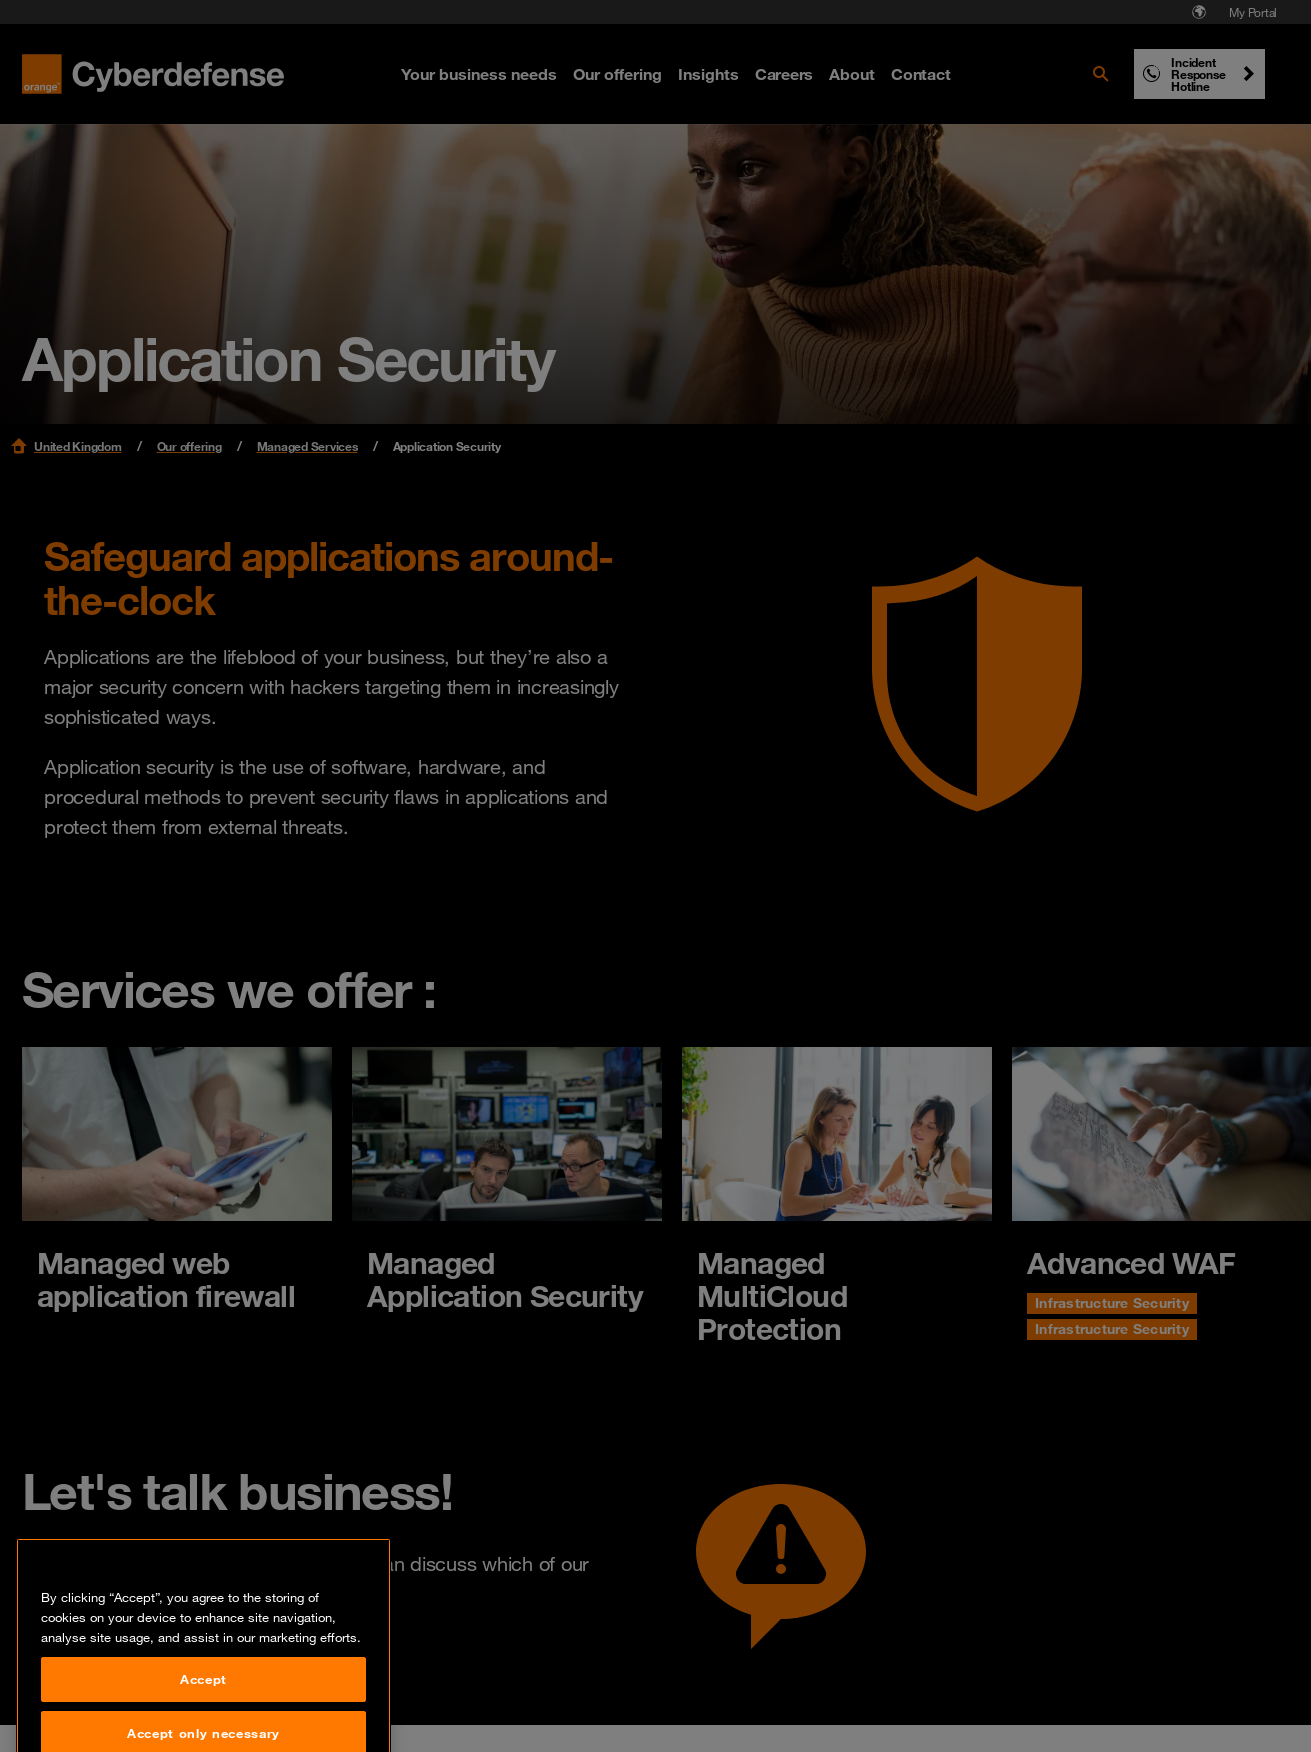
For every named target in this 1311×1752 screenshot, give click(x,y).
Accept (203, 1723)
